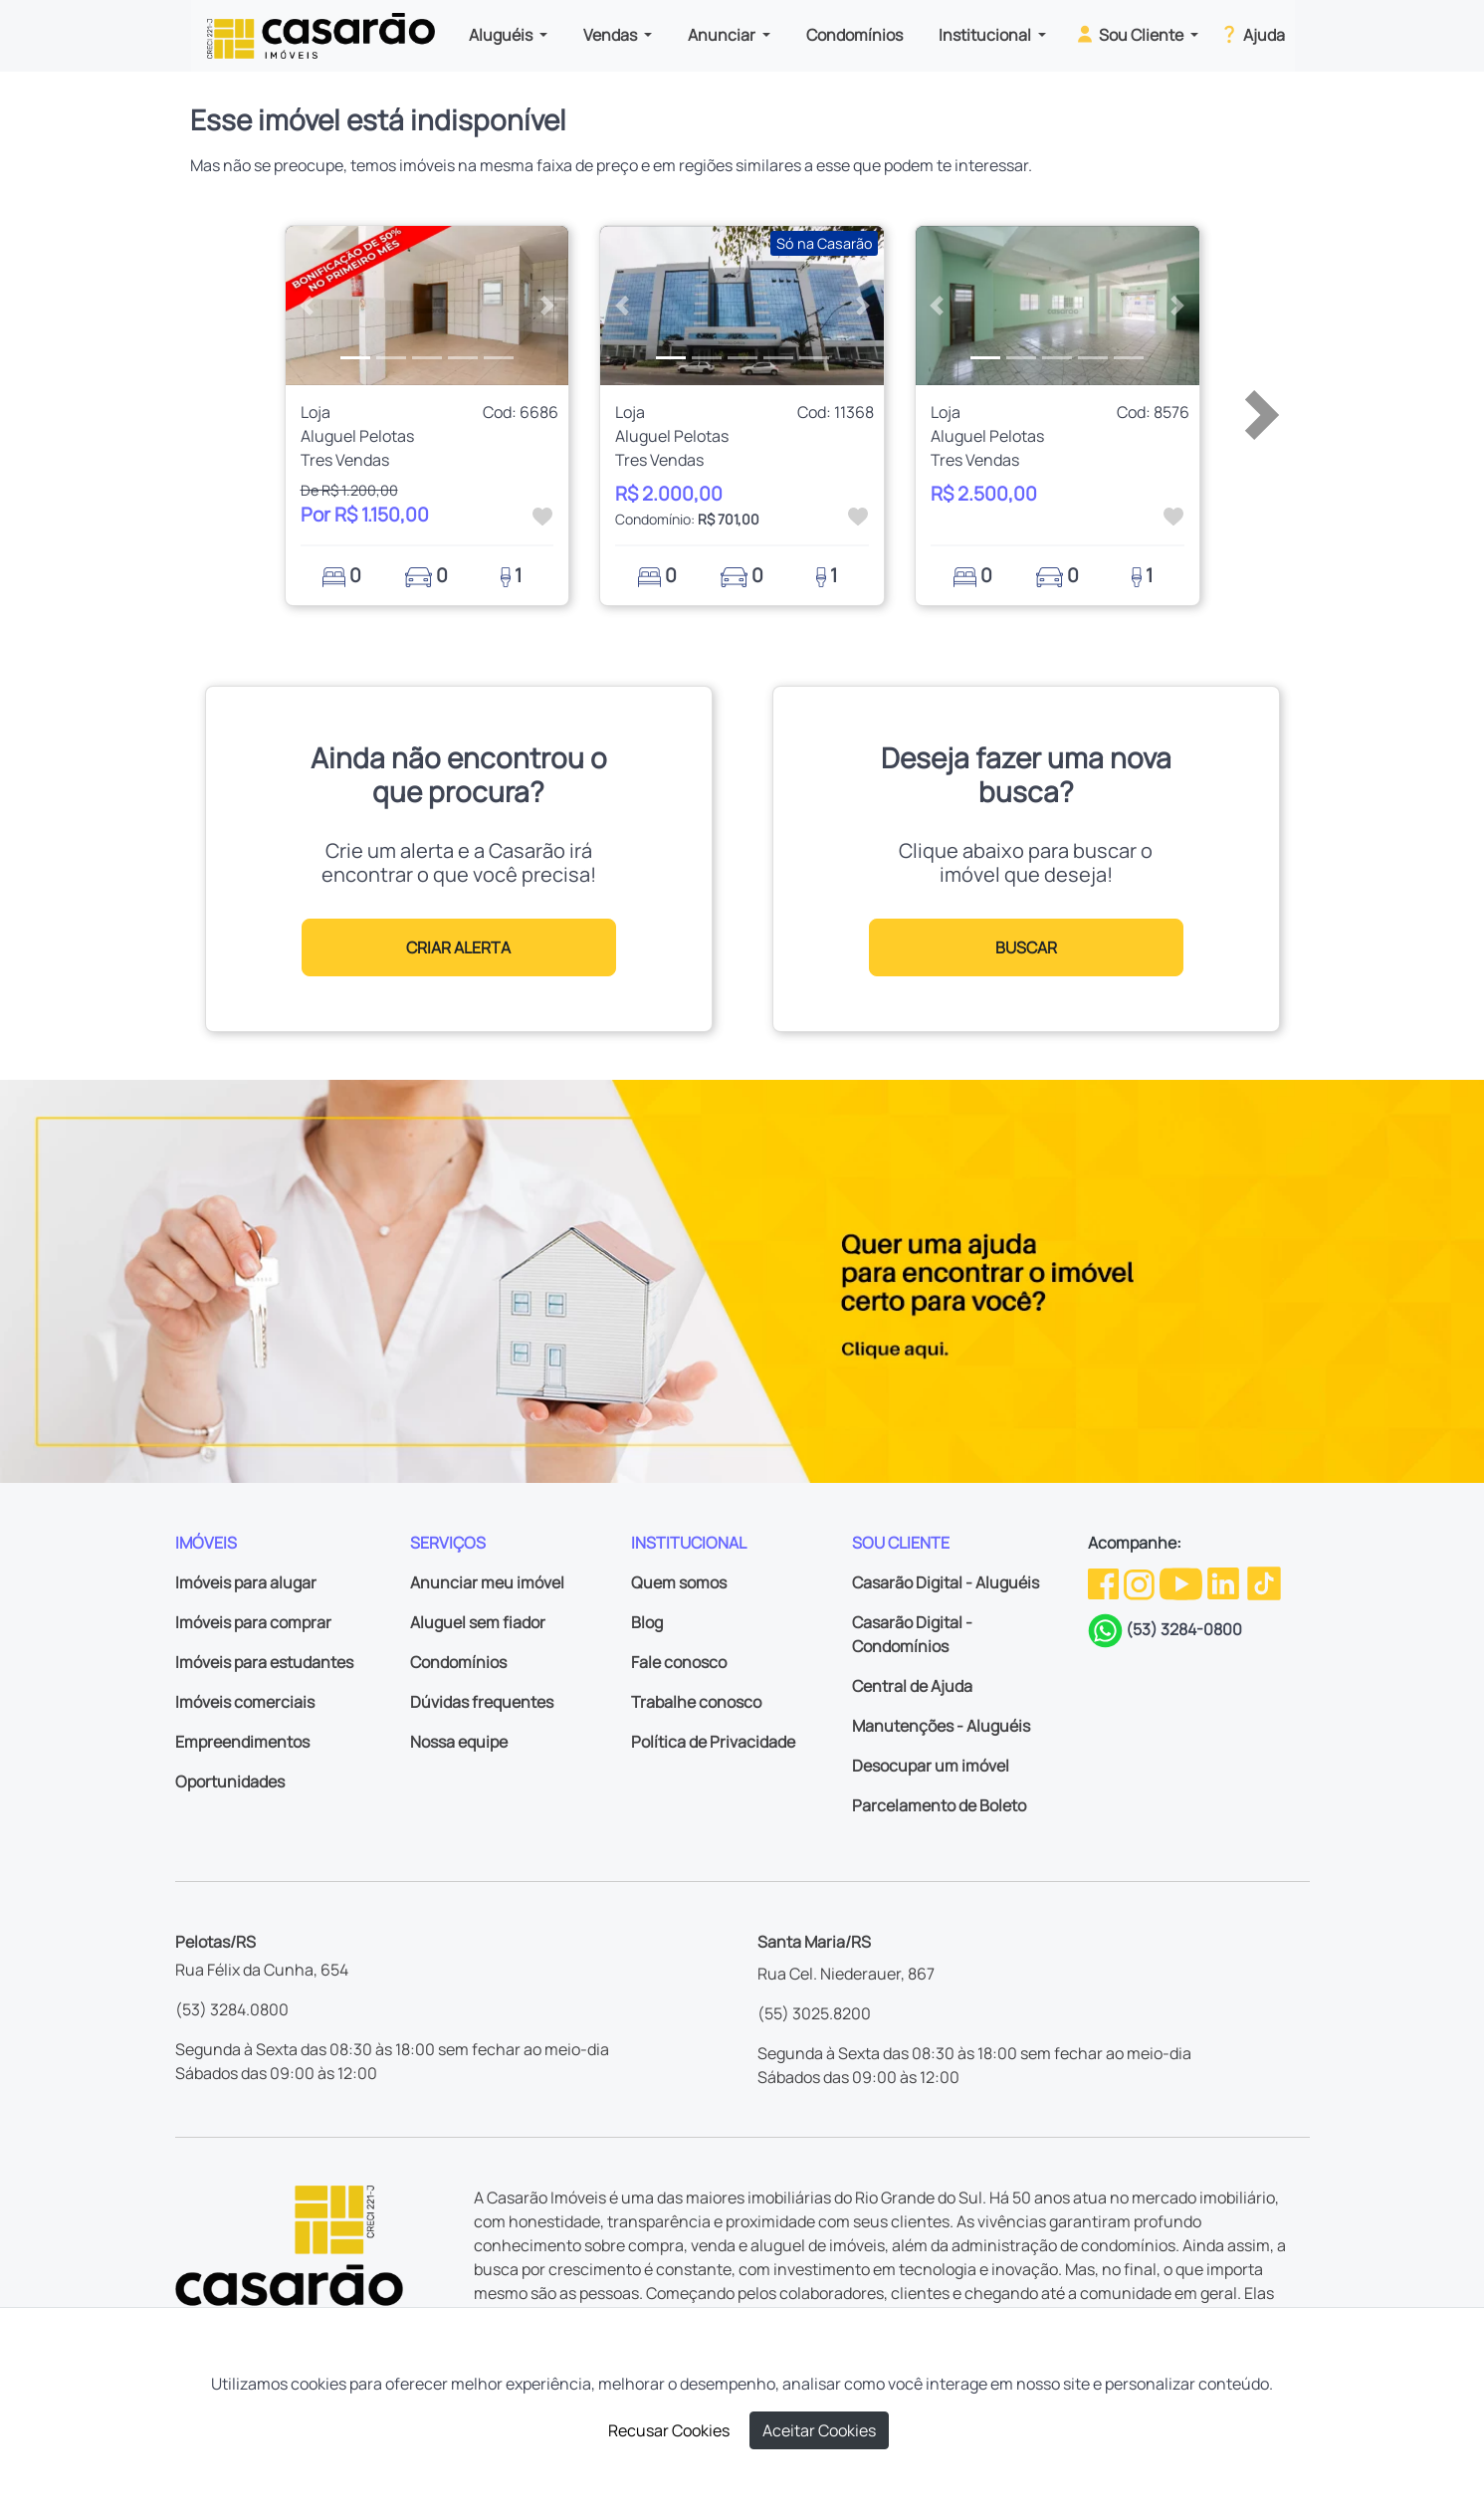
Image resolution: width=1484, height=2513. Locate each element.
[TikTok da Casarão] (1264, 1582)
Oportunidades (230, 1781)
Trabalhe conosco (696, 1702)
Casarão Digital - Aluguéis (945, 1582)
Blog (647, 1622)
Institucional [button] (986, 35)
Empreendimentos (242, 1742)
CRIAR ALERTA (458, 947)
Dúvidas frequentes (481, 1702)
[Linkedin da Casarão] (1224, 1582)
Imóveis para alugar (246, 1582)
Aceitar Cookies (819, 2430)
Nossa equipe (459, 1742)
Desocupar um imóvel (930, 1766)
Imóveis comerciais (245, 1702)
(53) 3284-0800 (1184, 1629)
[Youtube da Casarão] (1182, 1582)
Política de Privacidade (713, 1742)
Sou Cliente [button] (1130, 34)
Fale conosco (679, 1662)
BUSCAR (1026, 947)
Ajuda (1251, 34)
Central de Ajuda (912, 1686)
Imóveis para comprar (253, 1622)
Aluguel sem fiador (477, 1622)
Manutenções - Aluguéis (941, 1726)
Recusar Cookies (669, 2430)
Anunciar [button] (723, 35)
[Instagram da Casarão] (1141, 1582)
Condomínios (854, 35)
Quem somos (679, 1582)
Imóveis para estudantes (264, 1662)
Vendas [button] (611, 35)
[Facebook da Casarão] (1105, 1582)
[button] (307, 305)
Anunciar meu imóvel (487, 1582)
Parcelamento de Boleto (939, 1805)
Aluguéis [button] (502, 35)
